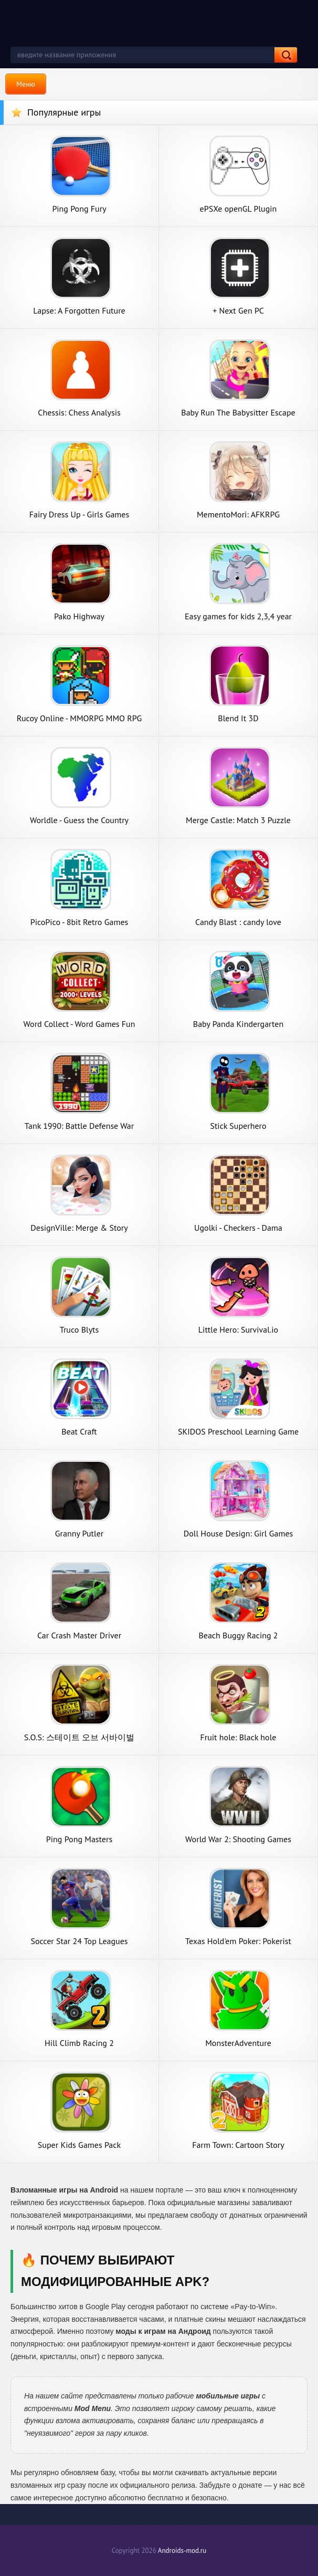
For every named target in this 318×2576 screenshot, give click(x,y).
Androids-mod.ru (182, 2550)
